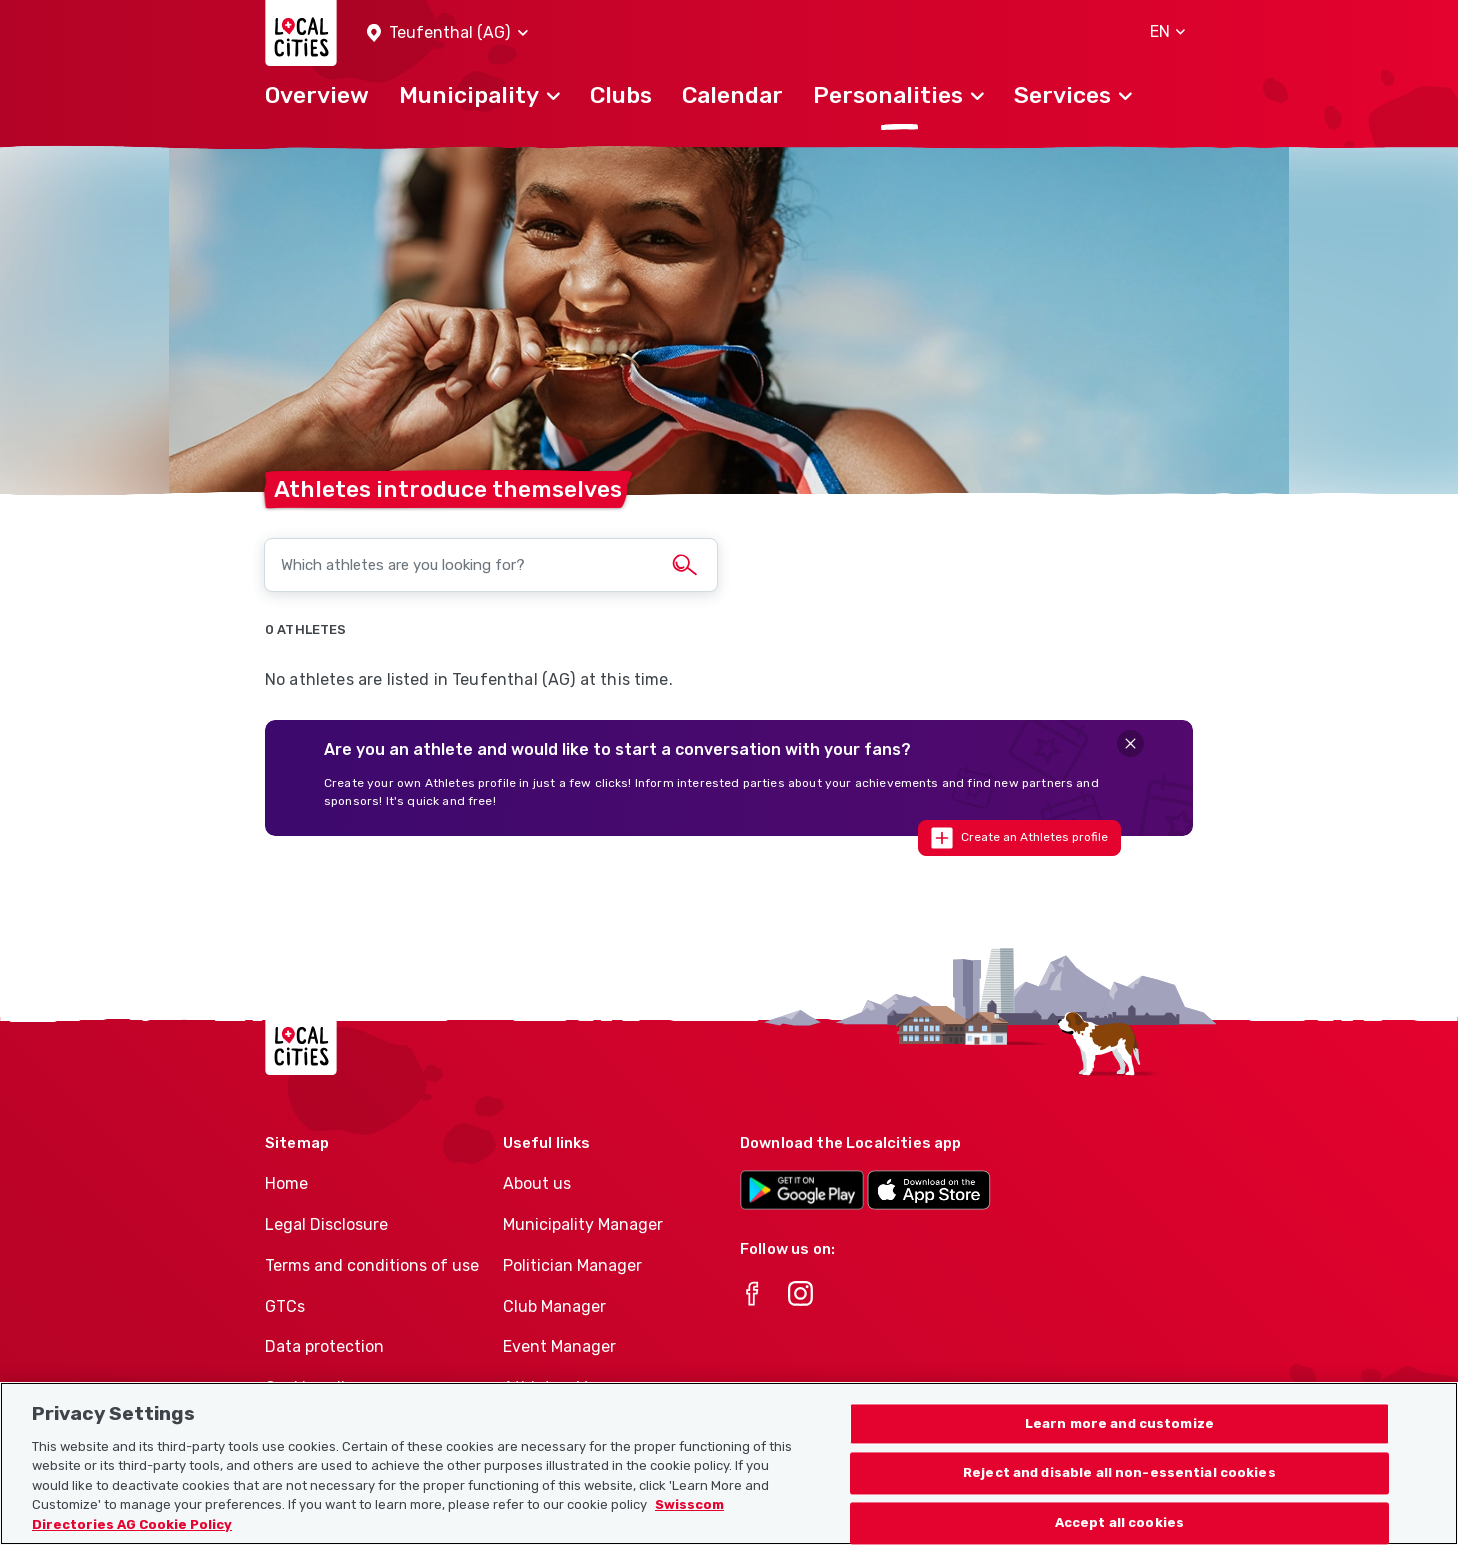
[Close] (1130, 743)
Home (286, 1183)
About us (537, 1183)
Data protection (324, 1346)
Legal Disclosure (326, 1224)
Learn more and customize (1119, 1443)
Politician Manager (572, 1265)
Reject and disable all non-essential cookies (1119, 1493)
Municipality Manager (583, 1224)
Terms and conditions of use (372, 1265)
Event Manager (559, 1346)
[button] (447, 33)
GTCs (285, 1306)
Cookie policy (314, 1387)
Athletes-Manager (572, 1387)
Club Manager (554, 1306)
